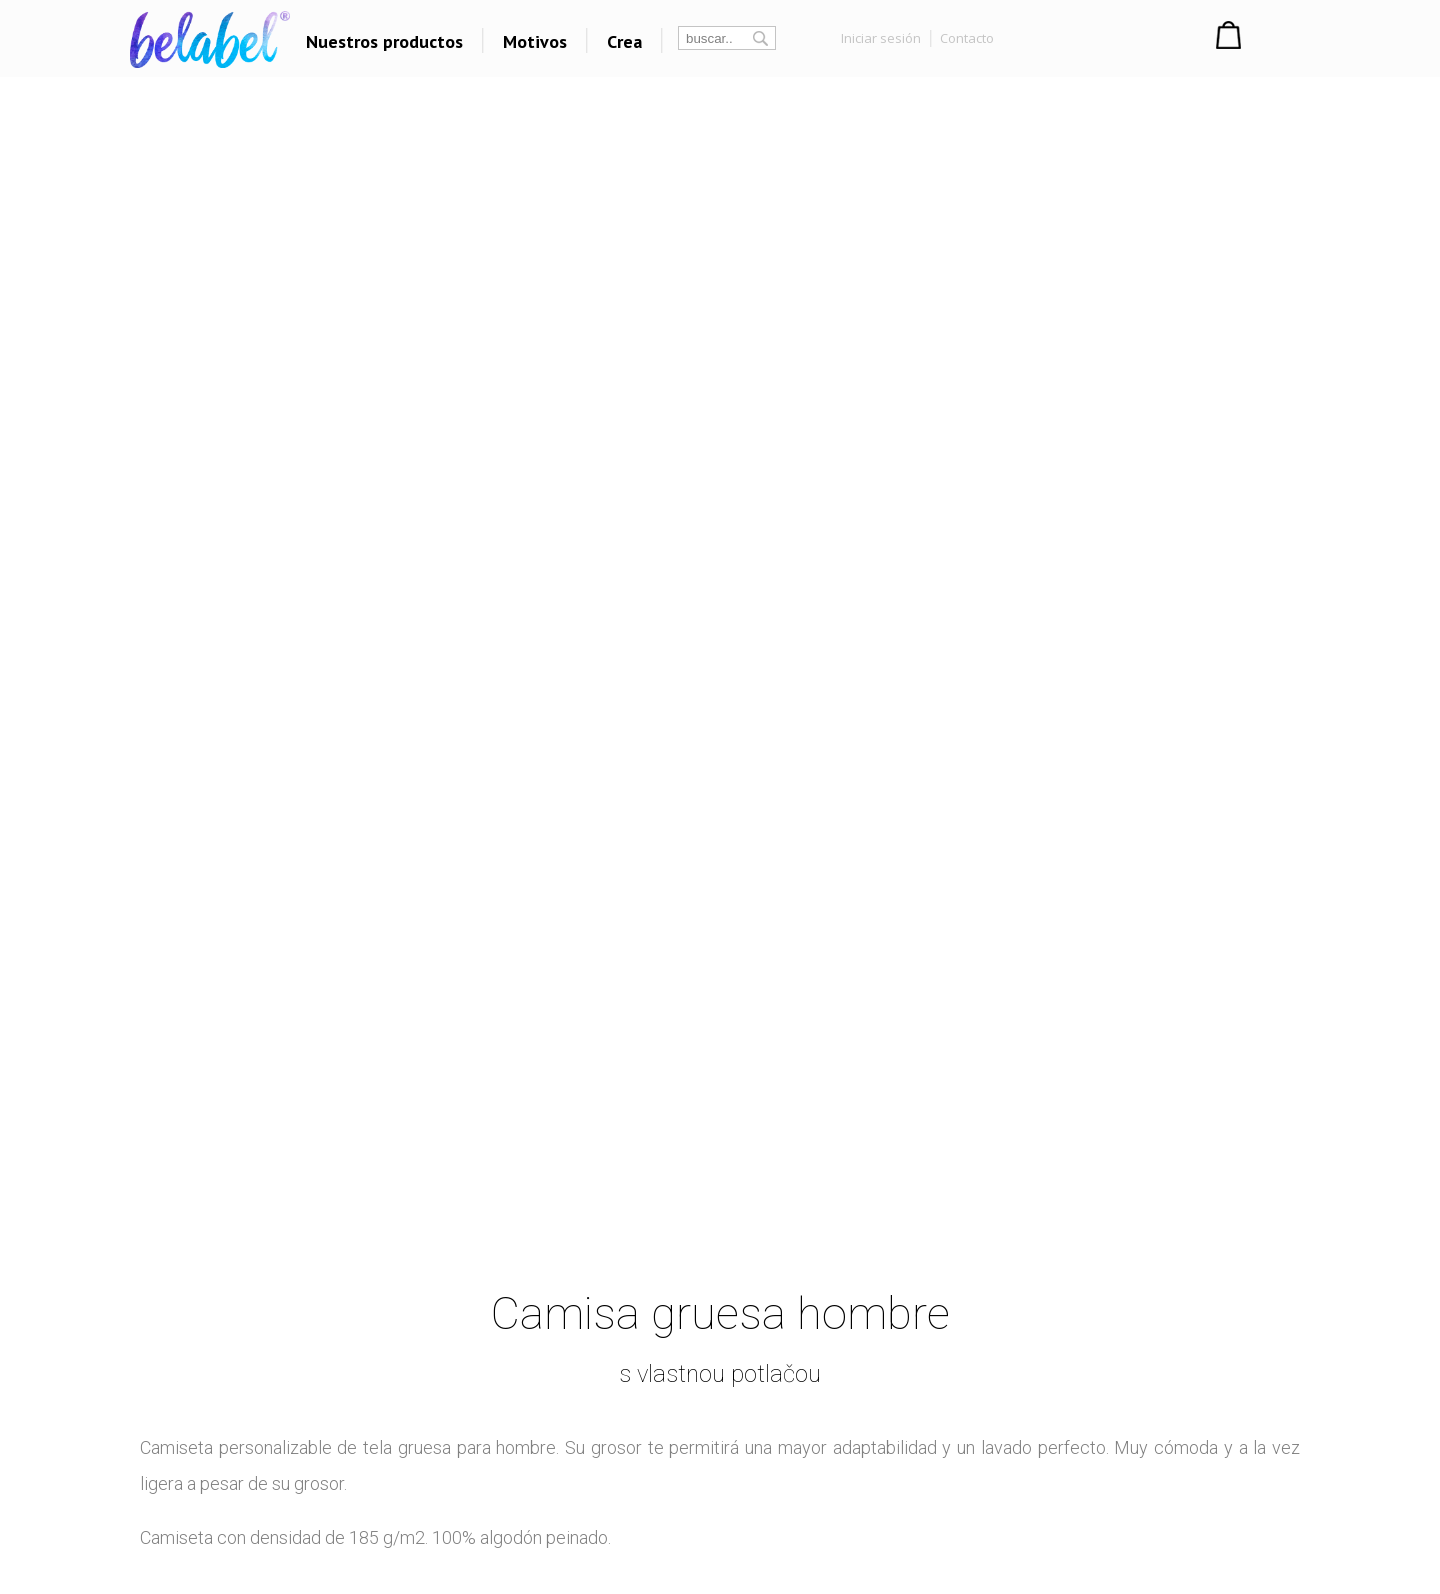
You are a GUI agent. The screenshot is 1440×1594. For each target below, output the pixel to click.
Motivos (535, 41)
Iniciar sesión (881, 38)
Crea (624, 41)
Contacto (967, 38)
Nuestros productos (384, 41)
